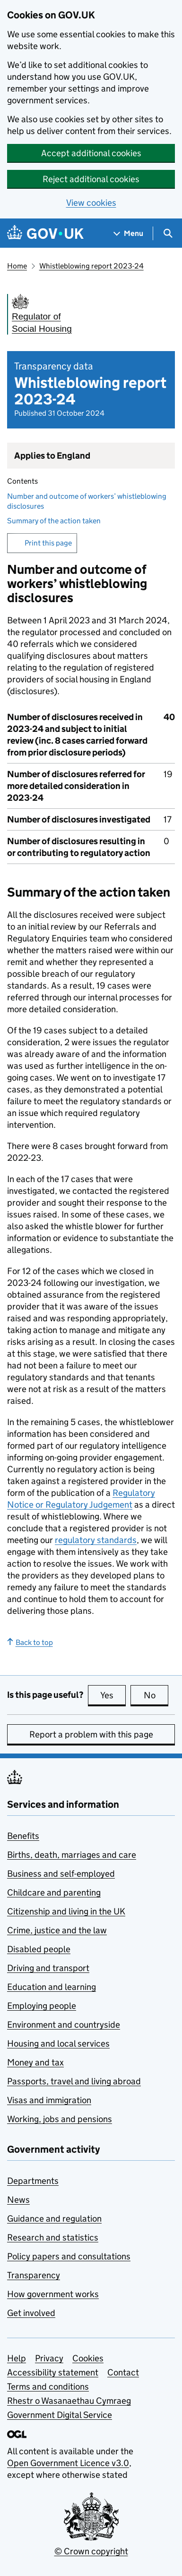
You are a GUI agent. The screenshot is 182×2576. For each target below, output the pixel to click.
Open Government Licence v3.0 (68, 2463)
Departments (33, 2180)
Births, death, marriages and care (71, 1854)
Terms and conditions (48, 2386)
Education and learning (51, 1986)
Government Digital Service (59, 2414)
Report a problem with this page (91, 1734)
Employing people (41, 2005)
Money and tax (35, 2062)
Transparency (33, 2275)
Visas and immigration (49, 2100)
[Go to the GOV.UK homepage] (45, 233)
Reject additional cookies (91, 179)
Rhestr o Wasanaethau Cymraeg (69, 2400)
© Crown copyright (91, 2551)
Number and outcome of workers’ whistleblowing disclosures (86, 501)
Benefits (23, 1835)
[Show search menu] (167, 233)
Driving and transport (48, 1968)
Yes (113, 1695)
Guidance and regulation (54, 2218)
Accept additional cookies (91, 153)
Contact (123, 2372)
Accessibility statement (52, 2372)
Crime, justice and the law (57, 1930)
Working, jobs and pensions (59, 2119)
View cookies (91, 202)
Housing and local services (58, 2043)
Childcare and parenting (54, 1892)
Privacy (49, 2358)
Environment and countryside (63, 2024)
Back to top (30, 1642)
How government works (53, 2294)
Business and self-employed (61, 1873)
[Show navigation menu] (128, 233)
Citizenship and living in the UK (66, 1911)
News (18, 2199)
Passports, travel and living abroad (74, 2081)
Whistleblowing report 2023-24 (91, 265)
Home (17, 265)
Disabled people (38, 1949)
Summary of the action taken (54, 520)
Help (16, 2358)
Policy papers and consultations (68, 2256)
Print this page (48, 542)
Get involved (31, 2312)
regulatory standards (96, 1540)
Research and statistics (52, 2237)
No (156, 1695)
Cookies (88, 2358)
